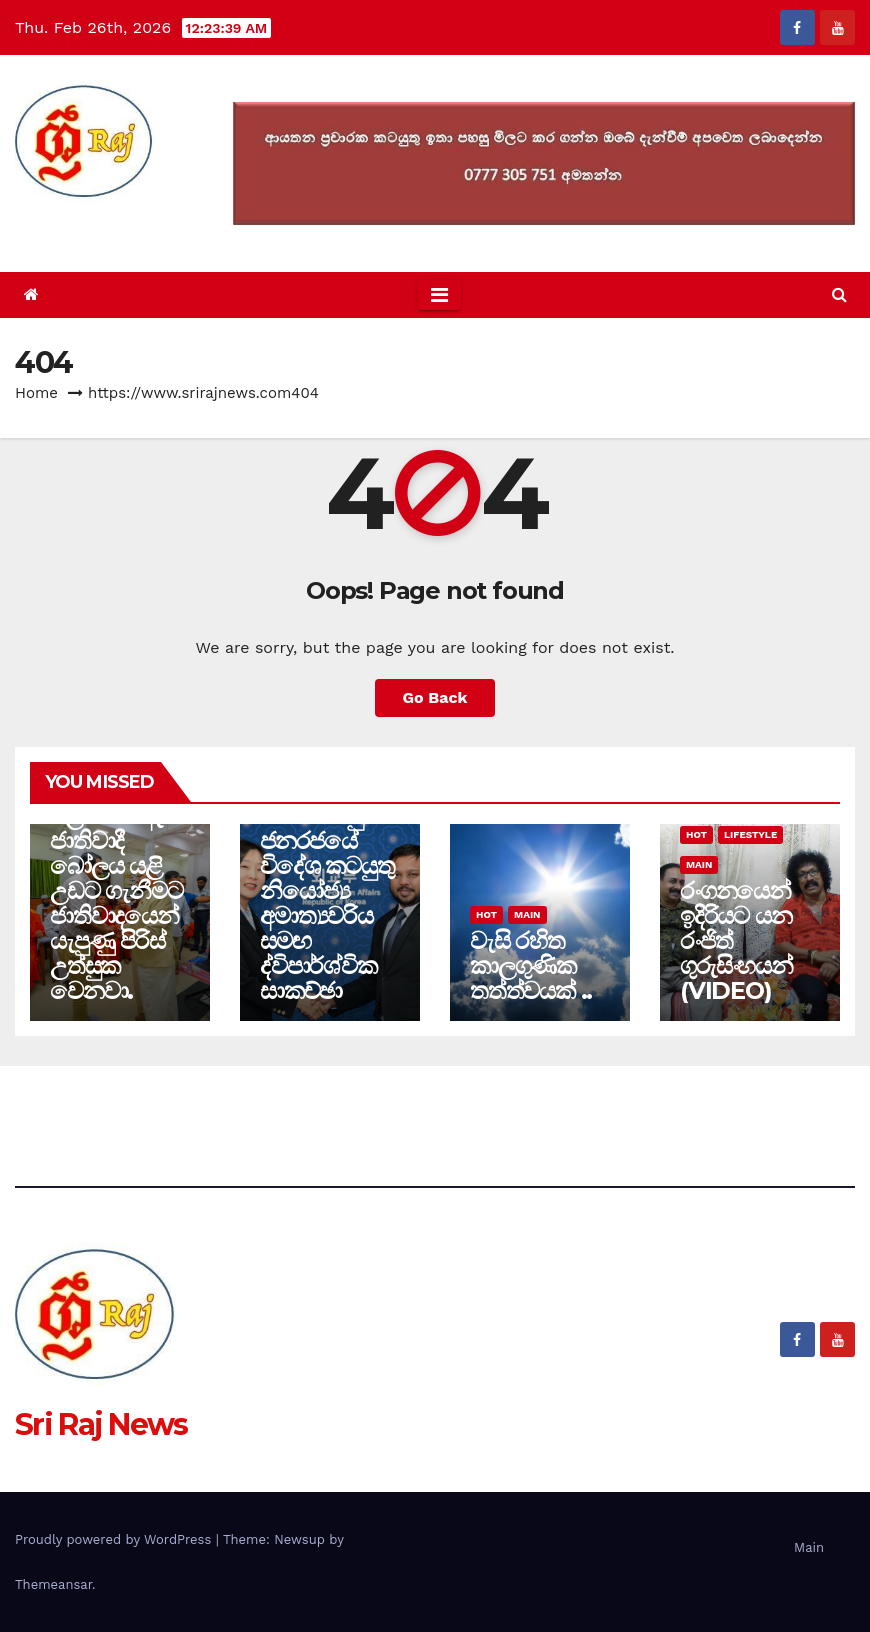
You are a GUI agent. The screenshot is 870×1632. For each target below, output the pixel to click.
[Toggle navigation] (439, 295)
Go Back (435, 697)
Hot (486, 914)
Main (527, 914)
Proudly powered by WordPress (115, 1539)
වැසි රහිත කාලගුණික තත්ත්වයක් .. (531, 965)
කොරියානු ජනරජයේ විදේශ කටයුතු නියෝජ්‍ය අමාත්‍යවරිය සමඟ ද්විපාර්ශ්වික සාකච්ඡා (327, 903)
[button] (839, 294)
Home (36, 393)
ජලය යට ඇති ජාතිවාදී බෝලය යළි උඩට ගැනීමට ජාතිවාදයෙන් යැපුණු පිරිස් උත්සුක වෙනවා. (116, 903)
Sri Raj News (101, 226)
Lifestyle (750, 834)
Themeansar (53, 1584)
